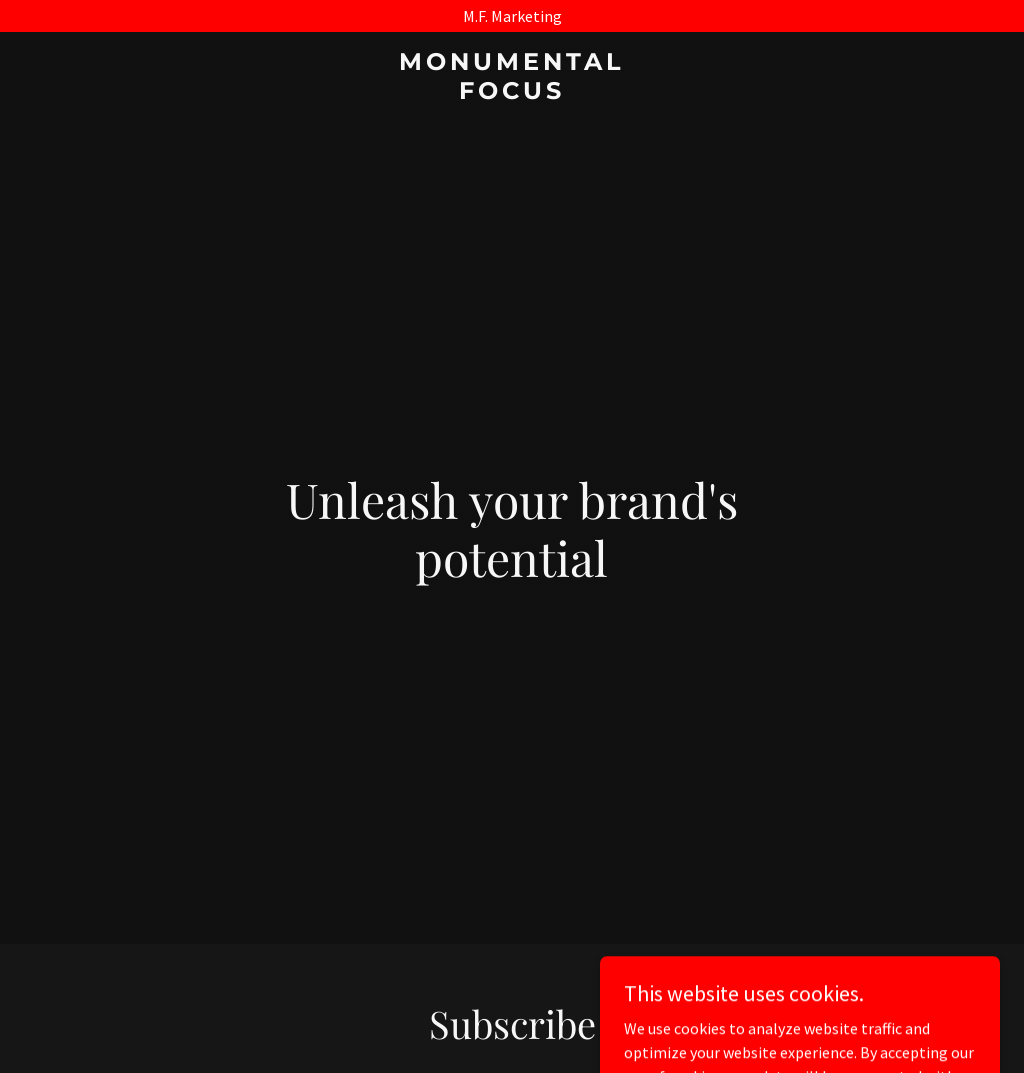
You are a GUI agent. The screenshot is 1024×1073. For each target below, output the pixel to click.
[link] (511, 93)
